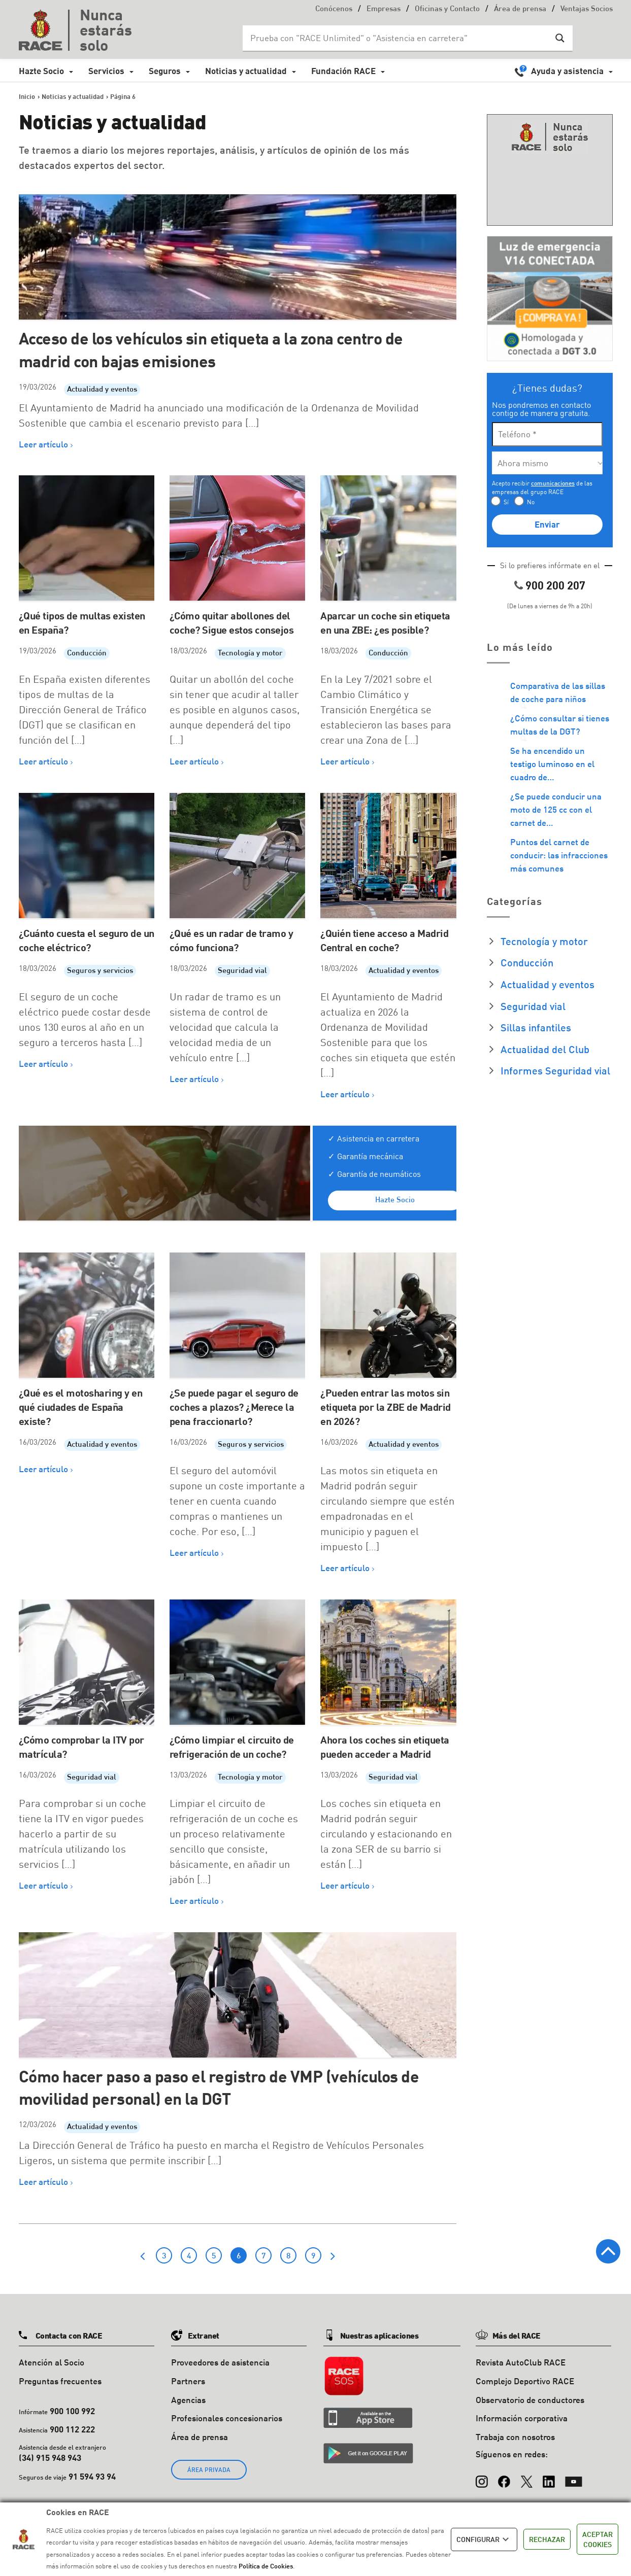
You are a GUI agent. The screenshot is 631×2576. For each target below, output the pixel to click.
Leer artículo (43, 444)
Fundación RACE (343, 70)
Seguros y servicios (100, 971)
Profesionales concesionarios (226, 2418)
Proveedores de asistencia (220, 2362)
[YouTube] (573, 2476)
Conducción (87, 653)
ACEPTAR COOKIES (597, 2539)
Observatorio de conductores (530, 2399)
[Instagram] (482, 2476)
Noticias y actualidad (246, 70)
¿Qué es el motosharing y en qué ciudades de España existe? (81, 1406)
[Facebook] (504, 2476)
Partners (188, 2381)
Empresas (384, 9)
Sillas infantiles (536, 1027)
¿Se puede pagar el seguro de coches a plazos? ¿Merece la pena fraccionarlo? (234, 1406)
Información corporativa (522, 2418)
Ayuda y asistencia (567, 70)
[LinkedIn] (549, 2476)
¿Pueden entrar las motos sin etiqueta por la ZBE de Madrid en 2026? (385, 1406)
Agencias (188, 2399)
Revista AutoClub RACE (521, 2362)
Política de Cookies (266, 2566)
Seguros (165, 70)
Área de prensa (520, 9)
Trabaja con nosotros (515, 2436)
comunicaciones (553, 483)
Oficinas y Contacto (447, 9)
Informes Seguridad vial (555, 1070)
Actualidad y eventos (102, 390)
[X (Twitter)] (526, 2476)
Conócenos (333, 9)
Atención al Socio (51, 2362)
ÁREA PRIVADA (208, 2470)
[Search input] (397, 38)
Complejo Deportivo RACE (525, 2381)
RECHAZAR (547, 2539)
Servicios (106, 70)
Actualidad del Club (545, 1049)
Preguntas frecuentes (60, 2381)
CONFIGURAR (484, 2539)
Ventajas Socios (586, 9)
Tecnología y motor (250, 653)
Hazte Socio (41, 70)
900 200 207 (555, 585)
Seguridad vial (242, 971)
